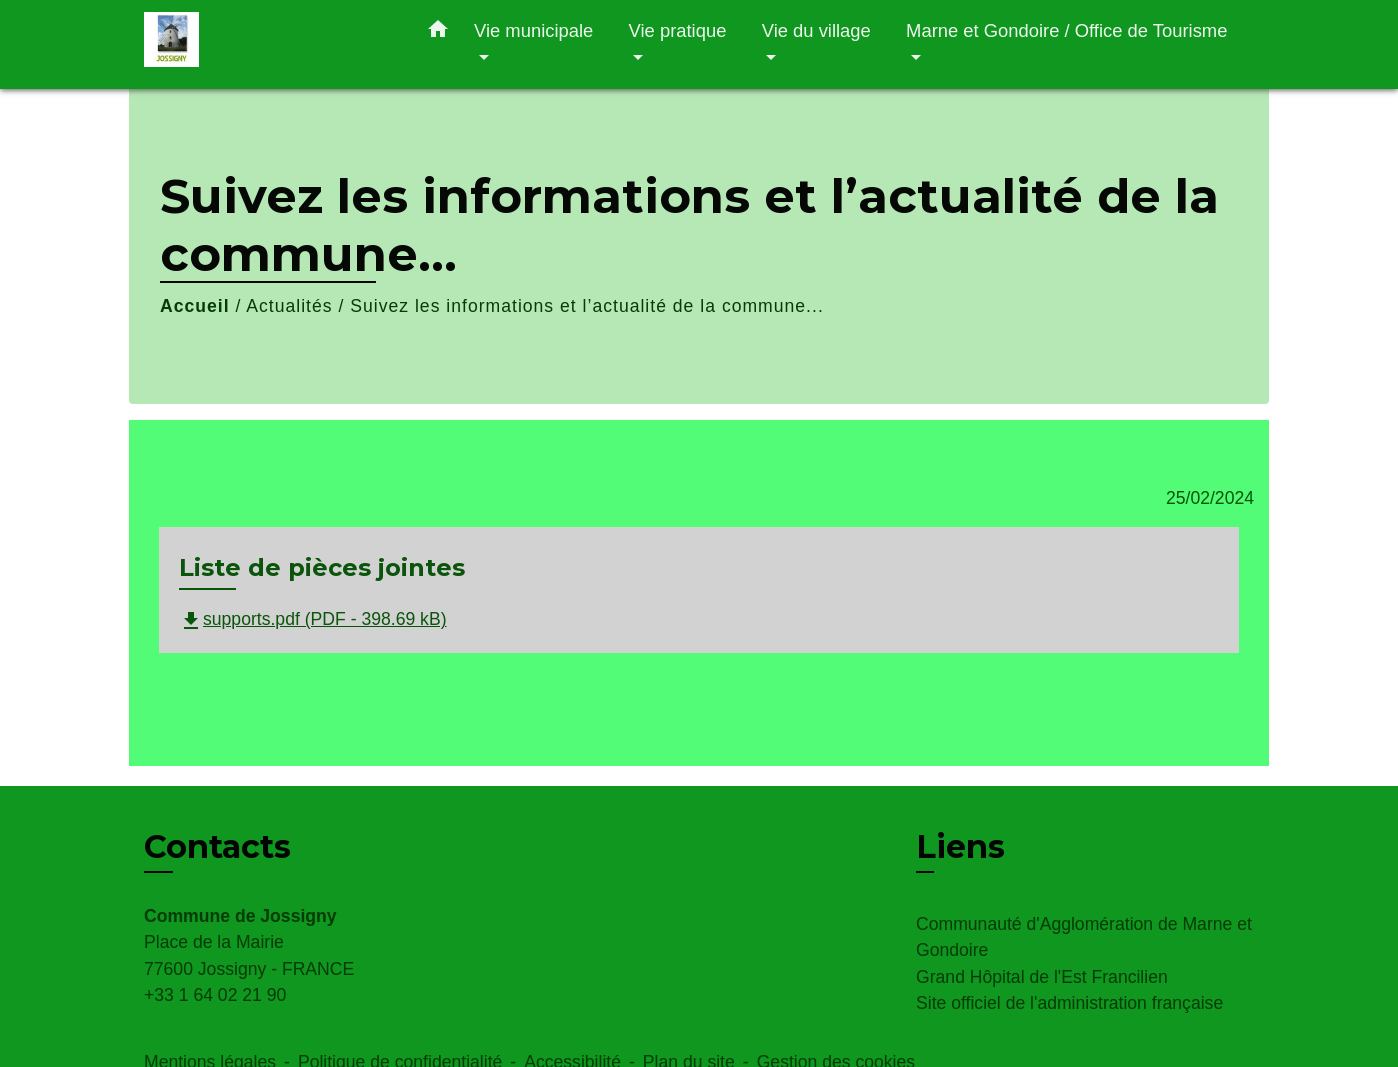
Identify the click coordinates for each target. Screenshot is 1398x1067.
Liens (960, 846)
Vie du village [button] (816, 30)
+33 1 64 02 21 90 (215, 995)
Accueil (195, 306)
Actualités (289, 306)
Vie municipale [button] (533, 30)
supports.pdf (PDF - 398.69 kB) (313, 619)
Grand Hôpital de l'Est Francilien (1042, 977)
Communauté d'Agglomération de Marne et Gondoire (1084, 937)
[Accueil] (269, 44)
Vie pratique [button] (678, 30)
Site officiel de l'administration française (1069, 1003)
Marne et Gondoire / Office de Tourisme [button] (1066, 30)
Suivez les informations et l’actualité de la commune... (587, 306)
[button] (438, 33)
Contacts (217, 847)
